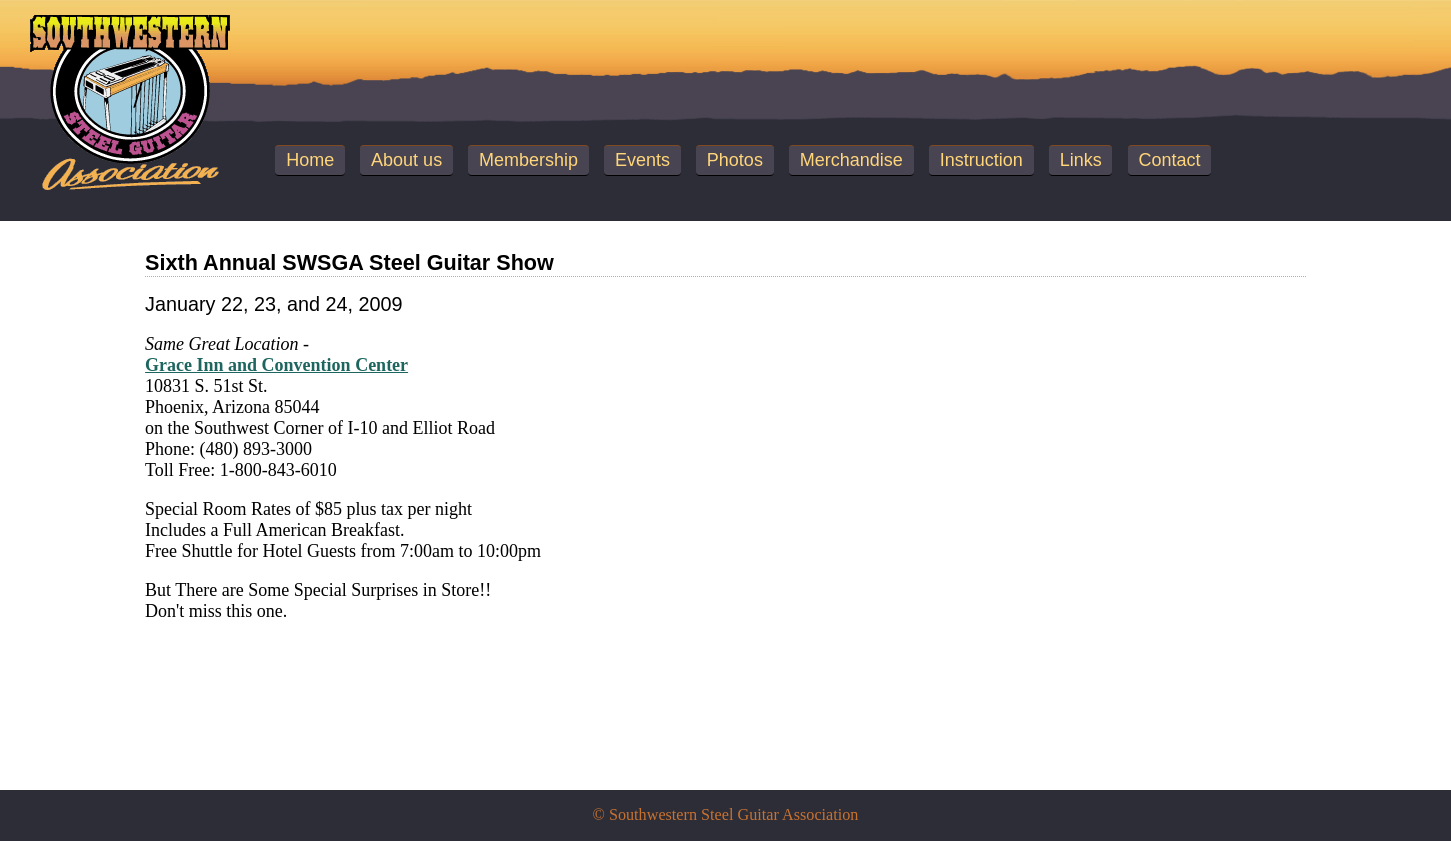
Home (310, 160)
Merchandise (851, 160)
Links (1081, 160)
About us (406, 160)
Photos (735, 160)
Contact (1170, 160)
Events (642, 160)
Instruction (981, 160)
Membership (528, 160)
